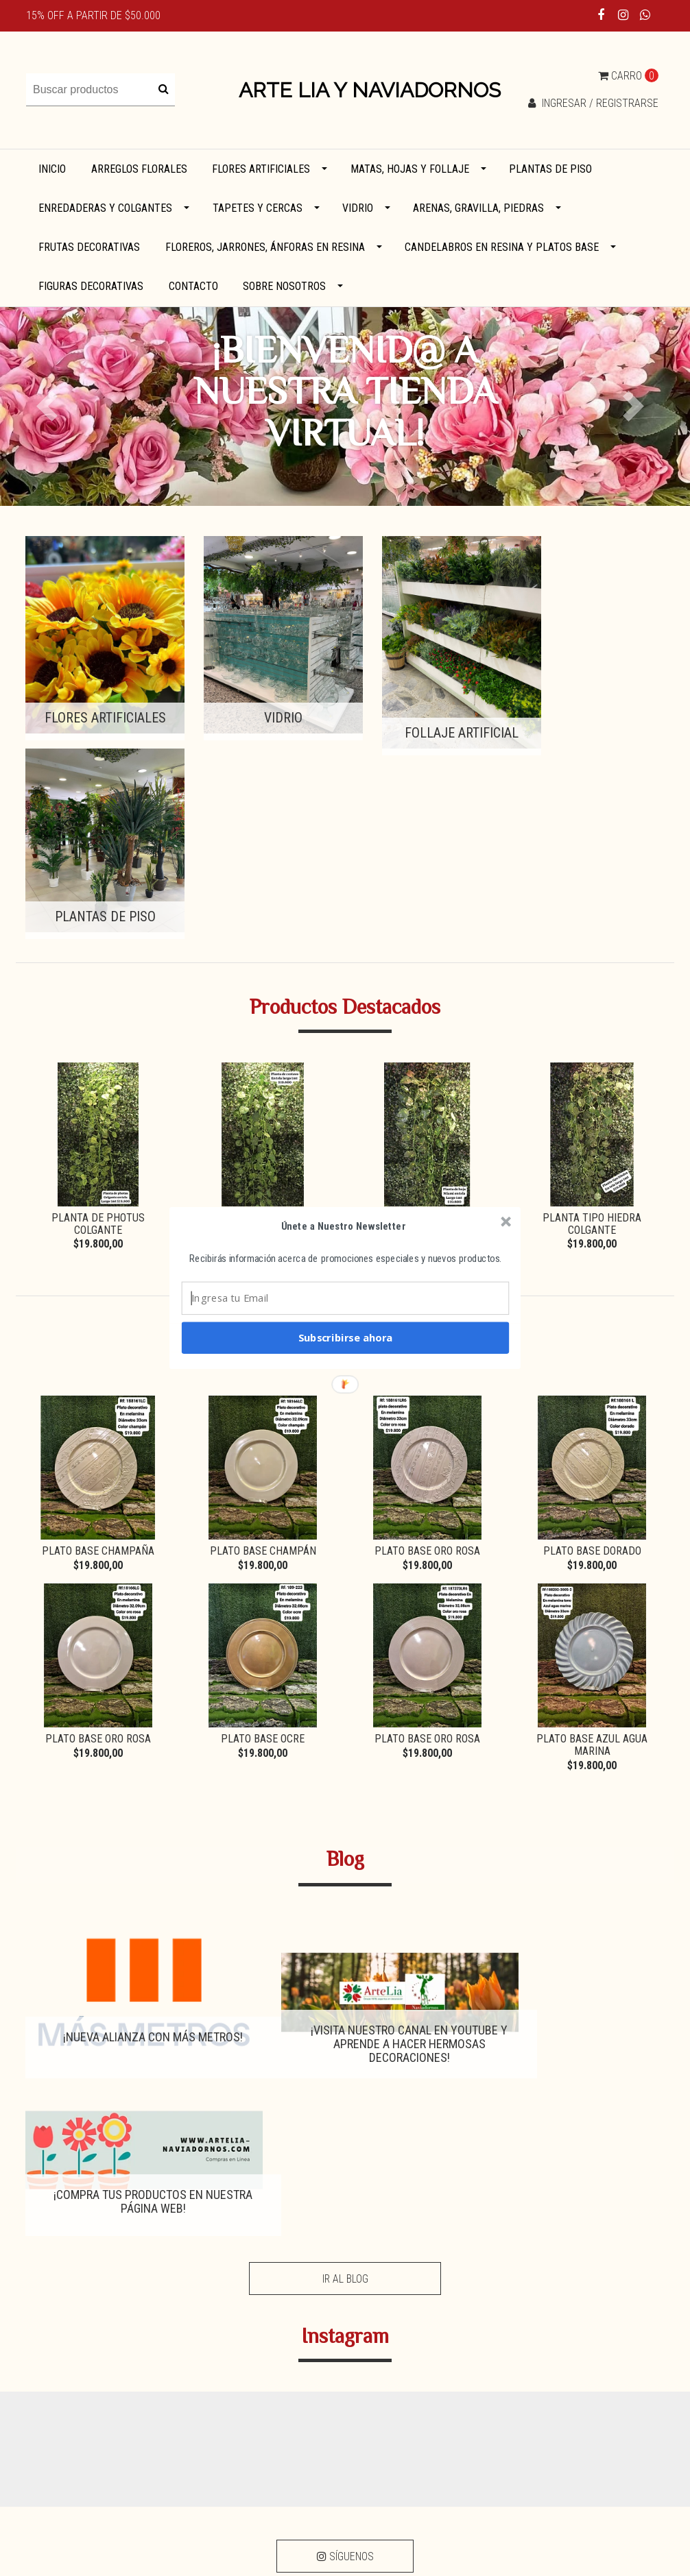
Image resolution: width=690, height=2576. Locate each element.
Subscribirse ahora (345, 1337)
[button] (344, 1226)
